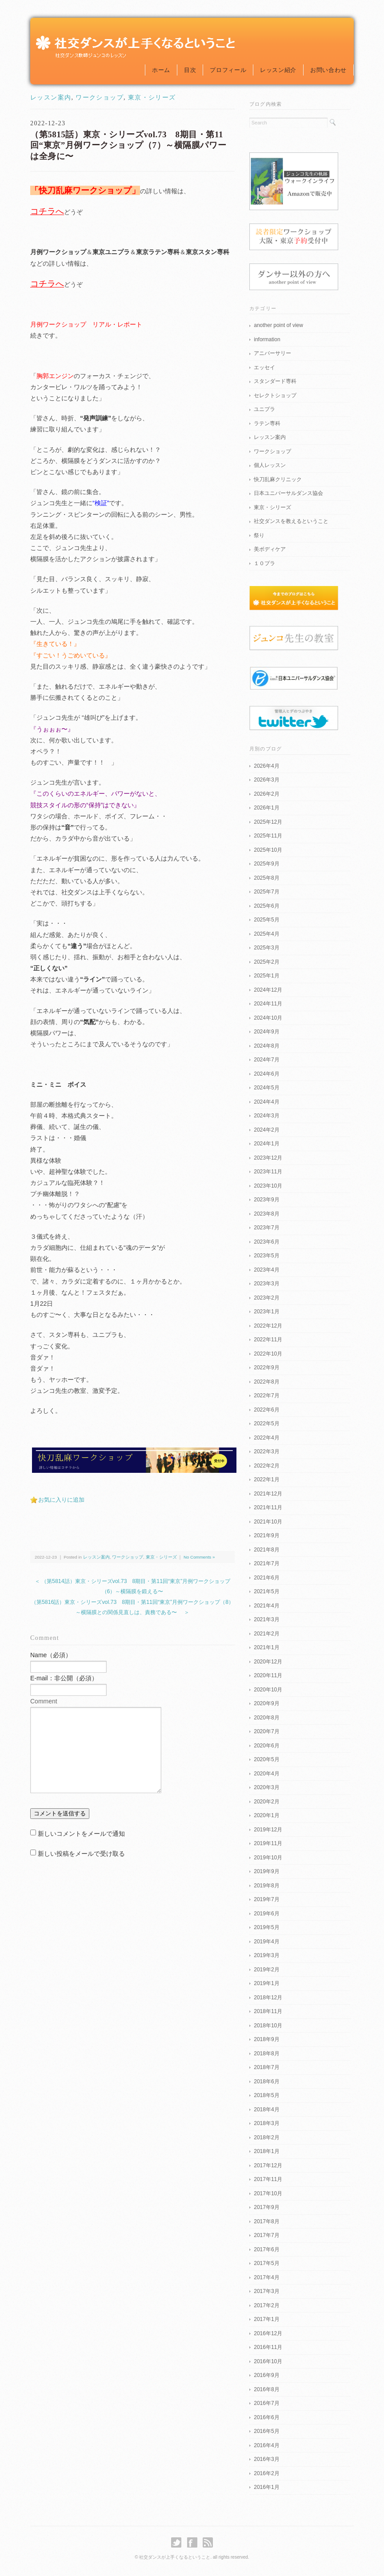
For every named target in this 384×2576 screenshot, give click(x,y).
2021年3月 (266, 1619)
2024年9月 (266, 1032)
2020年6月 (266, 1746)
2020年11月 (268, 1675)
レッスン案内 (50, 97)
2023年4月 (266, 1270)
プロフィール (228, 70)
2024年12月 (268, 990)
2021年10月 (268, 1522)
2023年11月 (268, 1171)
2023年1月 (266, 1311)
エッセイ (264, 367)
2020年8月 (266, 1718)
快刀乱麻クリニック (278, 479)
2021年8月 (266, 1550)
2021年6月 (266, 1578)
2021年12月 (268, 1494)
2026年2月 (266, 794)
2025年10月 (268, 850)
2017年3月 (266, 2291)
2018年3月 (266, 2123)
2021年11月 (268, 1507)
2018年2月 (266, 2137)
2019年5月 (266, 1927)
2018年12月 (268, 1997)
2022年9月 (266, 1367)
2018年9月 (266, 2039)
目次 (190, 70)
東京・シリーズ (152, 97)
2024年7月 (266, 1060)
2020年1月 (266, 1815)
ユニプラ (264, 409)
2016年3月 (266, 2459)
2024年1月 (266, 1143)
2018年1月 (266, 2151)
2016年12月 (268, 2333)
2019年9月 (266, 1871)
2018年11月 (268, 2011)
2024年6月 (266, 1074)
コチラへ (47, 211)
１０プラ (264, 563)
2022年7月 (266, 1395)
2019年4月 (266, 1941)
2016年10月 (268, 2361)
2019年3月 (266, 1955)
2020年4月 (266, 1774)
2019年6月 (266, 1913)
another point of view (278, 325)
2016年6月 (266, 2417)
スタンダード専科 (275, 381)
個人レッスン (270, 465)
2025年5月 (266, 920)
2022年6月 (266, 1410)
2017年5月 (266, 2263)
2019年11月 (268, 1843)
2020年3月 (266, 1787)
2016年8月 (266, 2389)
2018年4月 (266, 2109)
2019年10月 (268, 1857)
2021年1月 (266, 1647)
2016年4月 (266, 2445)
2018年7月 (266, 2067)
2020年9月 (266, 1703)
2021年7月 (266, 1563)
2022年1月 (266, 1479)
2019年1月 (266, 1983)
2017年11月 (268, 2179)
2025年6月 (266, 906)
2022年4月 (266, 1438)
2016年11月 (268, 2347)
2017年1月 (266, 2319)
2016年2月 (266, 2473)
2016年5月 (266, 2431)
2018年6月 (266, 2081)
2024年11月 (268, 1004)
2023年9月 (266, 1199)
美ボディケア (270, 549)
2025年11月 (268, 836)
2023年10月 (268, 1186)
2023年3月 (266, 1283)
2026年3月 (266, 780)
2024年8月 (266, 1046)
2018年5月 (266, 2095)
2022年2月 (266, 1466)
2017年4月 (266, 2277)
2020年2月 (266, 1801)
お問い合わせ (328, 70)
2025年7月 (266, 892)
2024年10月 (268, 1018)
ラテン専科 (267, 423)
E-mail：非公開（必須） (64, 1678)
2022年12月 (268, 1326)
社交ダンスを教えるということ (291, 521)
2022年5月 (266, 1423)
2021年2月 (266, 1634)
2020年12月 (268, 1662)
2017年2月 (266, 2305)
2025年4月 (266, 934)
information (267, 339)
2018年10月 (268, 2025)
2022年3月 (266, 1451)
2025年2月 (266, 962)
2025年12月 (268, 822)
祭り (259, 535)
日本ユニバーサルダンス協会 (288, 493)
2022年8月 (266, 1382)
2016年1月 (266, 2487)
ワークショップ (100, 97)
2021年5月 (266, 1591)
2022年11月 (268, 1339)
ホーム (161, 70)
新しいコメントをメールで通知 (81, 1833)
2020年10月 (268, 1690)
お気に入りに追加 (61, 1499)
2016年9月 (266, 2375)
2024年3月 (266, 1116)
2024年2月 (266, 1130)
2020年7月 (266, 1731)
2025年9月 (266, 864)
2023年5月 (266, 1255)
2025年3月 (266, 948)
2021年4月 (266, 1606)
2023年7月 (266, 1227)
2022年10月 (268, 1354)
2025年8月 (266, 878)
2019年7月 (266, 1899)
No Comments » (199, 1557)
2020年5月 (266, 1759)
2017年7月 (266, 2235)
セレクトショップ (275, 395)
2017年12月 (268, 2165)
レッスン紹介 (278, 70)
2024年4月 (266, 1102)
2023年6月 (266, 1242)
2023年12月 (268, 1158)
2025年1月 (266, 976)
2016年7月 (266, 2403)
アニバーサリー (272, 353)
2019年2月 (266, 1969)
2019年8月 (266, 1885)
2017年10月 (268, 2193)
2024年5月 (266, 1088)
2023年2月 (266, 1298)
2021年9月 (266, 1535)
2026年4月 (266, 766)
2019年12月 (268, 1829)
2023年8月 (266, 1214)
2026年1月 (266, 808)
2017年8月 (266, 2221)
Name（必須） (51, 1655)
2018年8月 (266, 2053)
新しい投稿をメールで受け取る (81, 1853)
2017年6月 (266, 2249)
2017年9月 (266, 2207)
